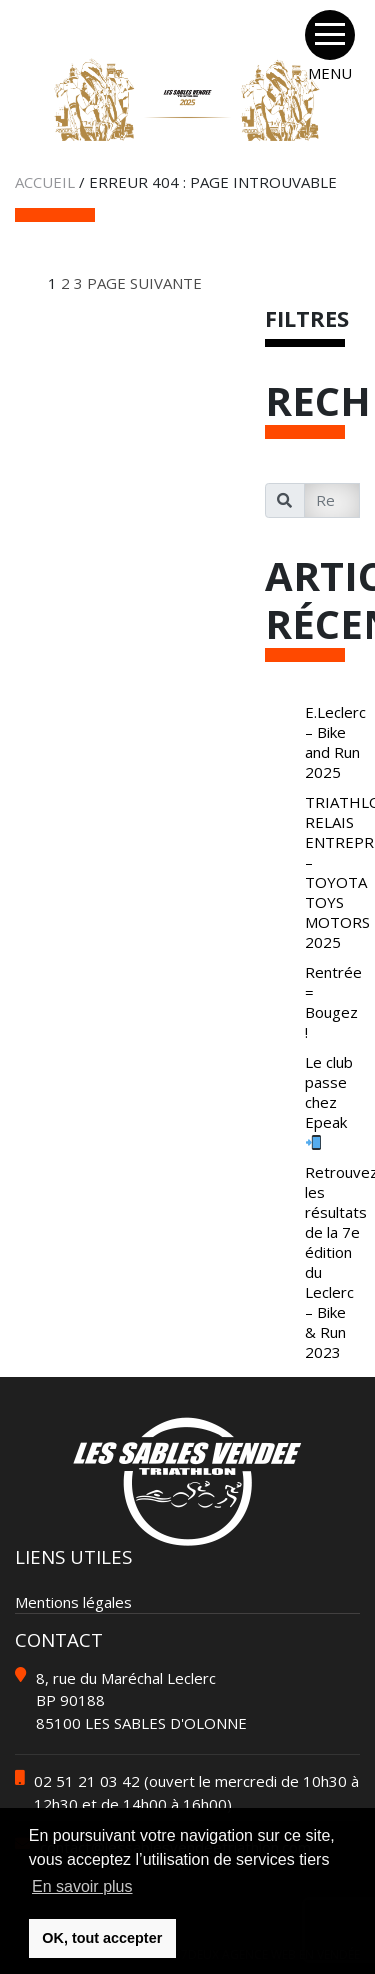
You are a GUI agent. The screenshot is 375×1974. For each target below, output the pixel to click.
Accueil (45, 182)
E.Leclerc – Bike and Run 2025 (335, 742)
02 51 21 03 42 (87, 1781)
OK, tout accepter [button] (102, 1938)
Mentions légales (73, 1602)
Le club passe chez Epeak (329, 1101)
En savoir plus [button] (82, 1886)
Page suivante (144, 283)
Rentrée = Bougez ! (333, 1002)
